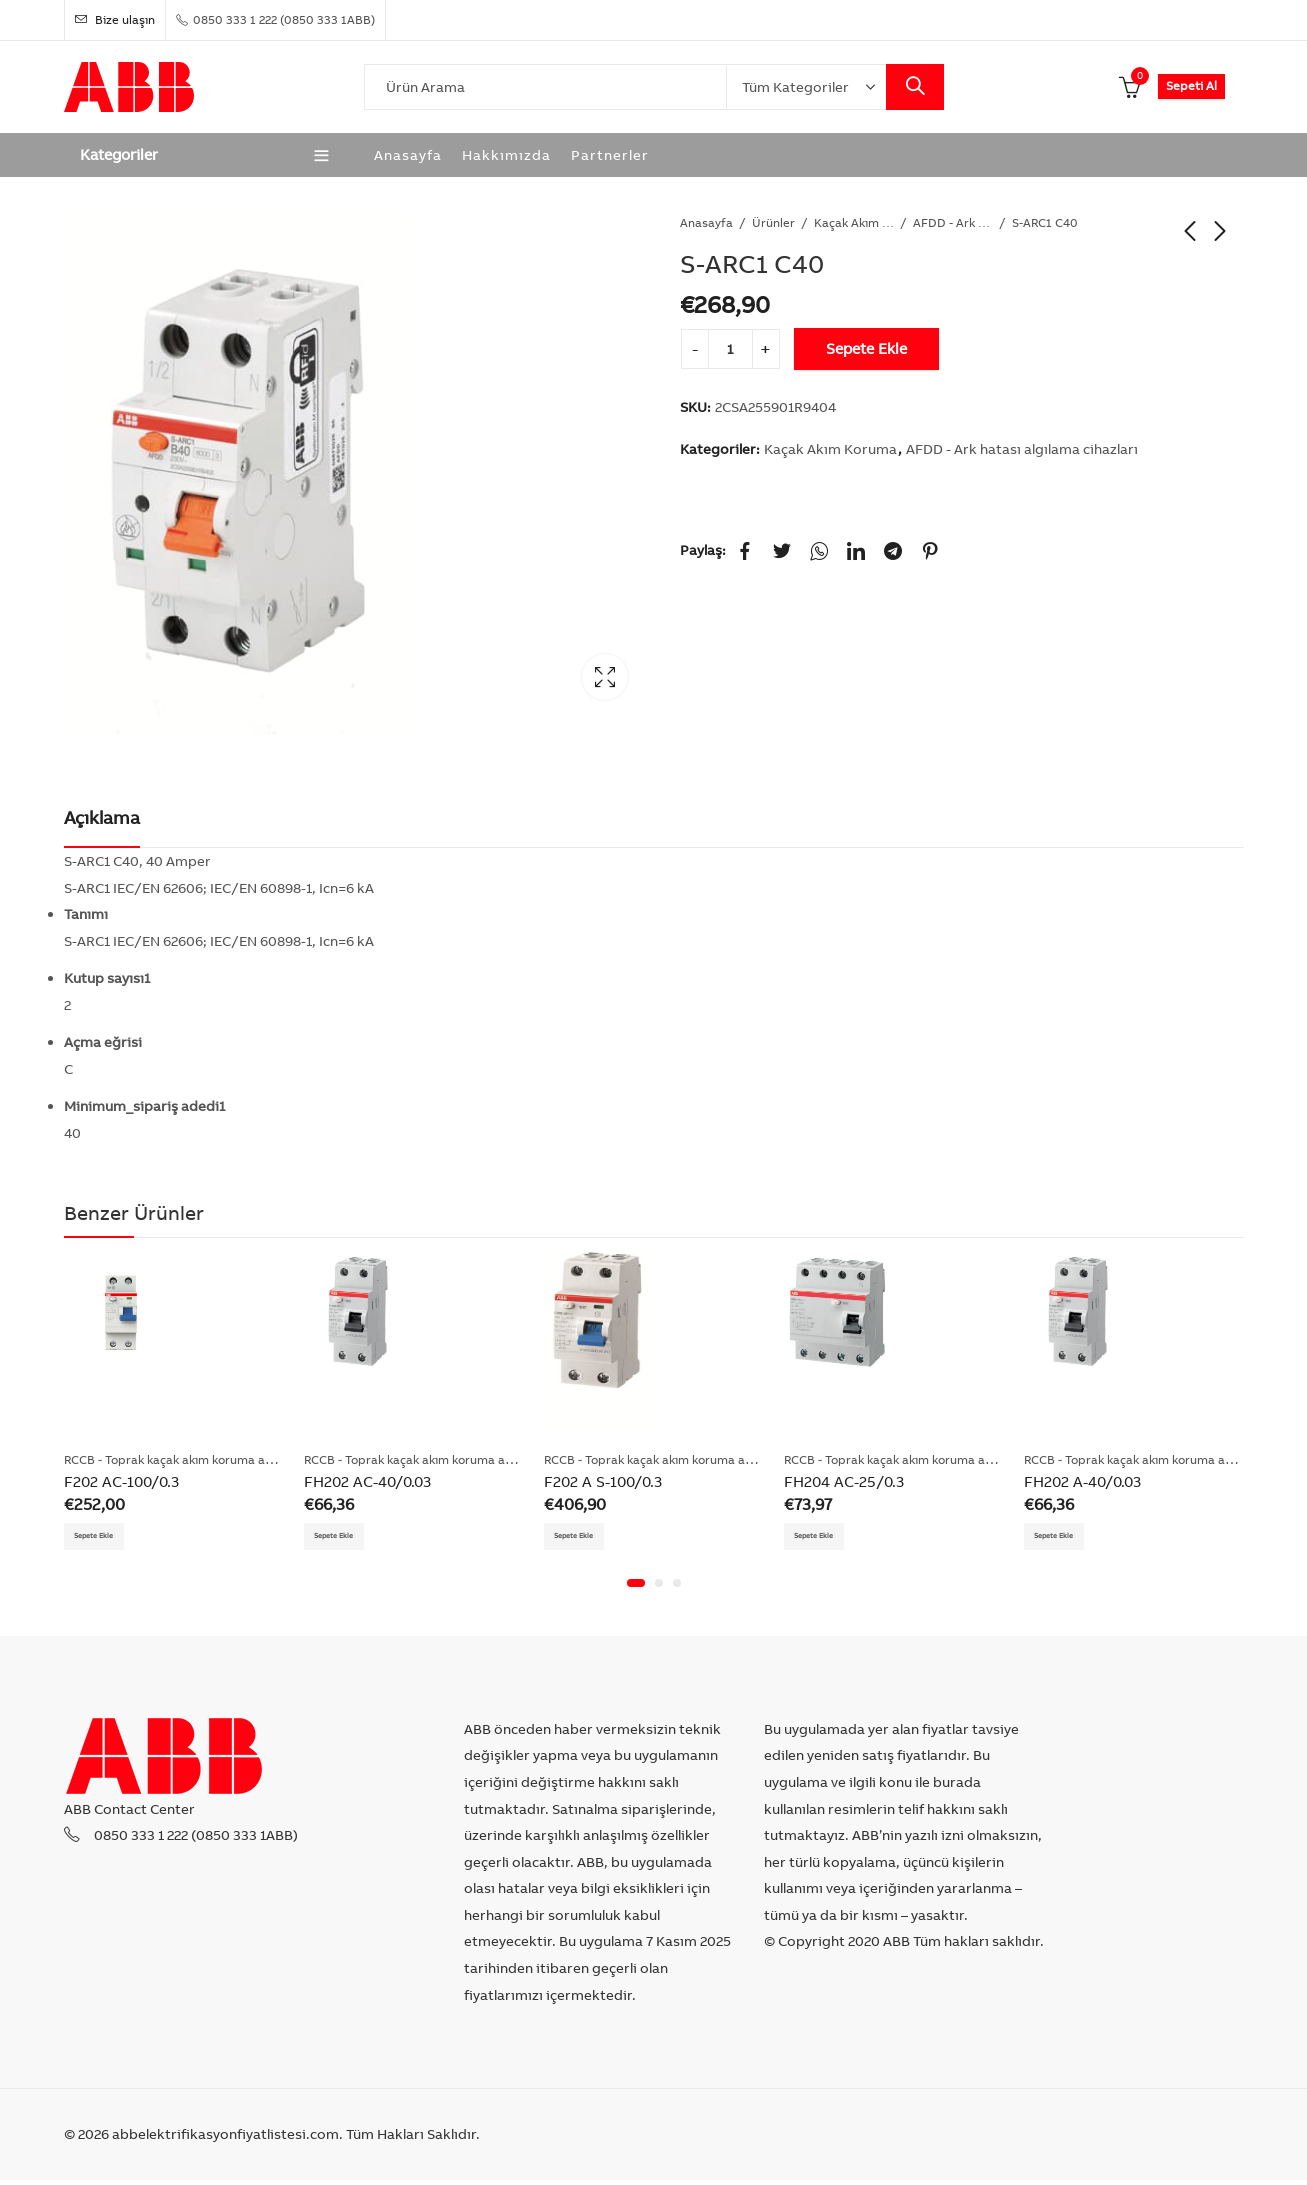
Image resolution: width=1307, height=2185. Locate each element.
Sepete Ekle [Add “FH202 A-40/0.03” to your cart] (1067, 1538)
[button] (636, 1589)
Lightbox (605, 677)
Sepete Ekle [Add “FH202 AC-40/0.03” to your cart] (347, 1538)
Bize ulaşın (115, 19)
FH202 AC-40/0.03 (367, 1481)
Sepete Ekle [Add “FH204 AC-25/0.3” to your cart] (827, 1538)
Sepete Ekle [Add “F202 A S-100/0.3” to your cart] (587, 1538)
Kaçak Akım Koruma (854, 222)
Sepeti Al (1191, 85)
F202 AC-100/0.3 (121, 1481)
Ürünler (773, 222)
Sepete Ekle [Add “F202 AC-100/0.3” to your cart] (107, 1538)
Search (915, 87)
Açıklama (102, 817)
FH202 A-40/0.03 (1082, 1481)
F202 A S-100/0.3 (603, 1481)
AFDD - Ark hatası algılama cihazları (953, 222)
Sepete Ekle (866, 348)
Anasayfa (706, 222)
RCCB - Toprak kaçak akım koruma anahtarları (192, 1459)
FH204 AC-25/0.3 (844, 1481)
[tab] (102, 818)
